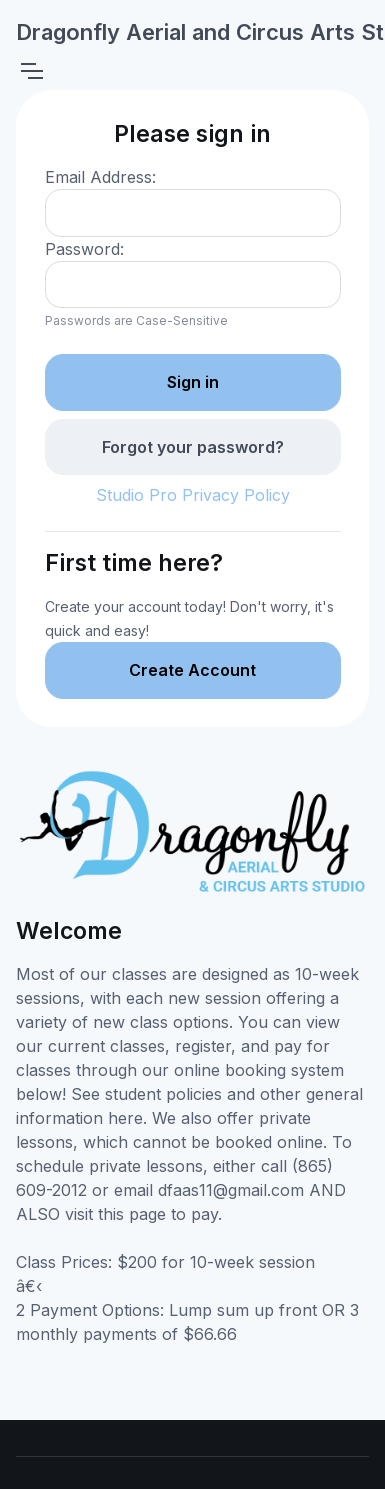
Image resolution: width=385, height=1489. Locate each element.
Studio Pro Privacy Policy (193, 495)
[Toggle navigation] (31, 71)
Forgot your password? (193, 447)
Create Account (192, 670)
